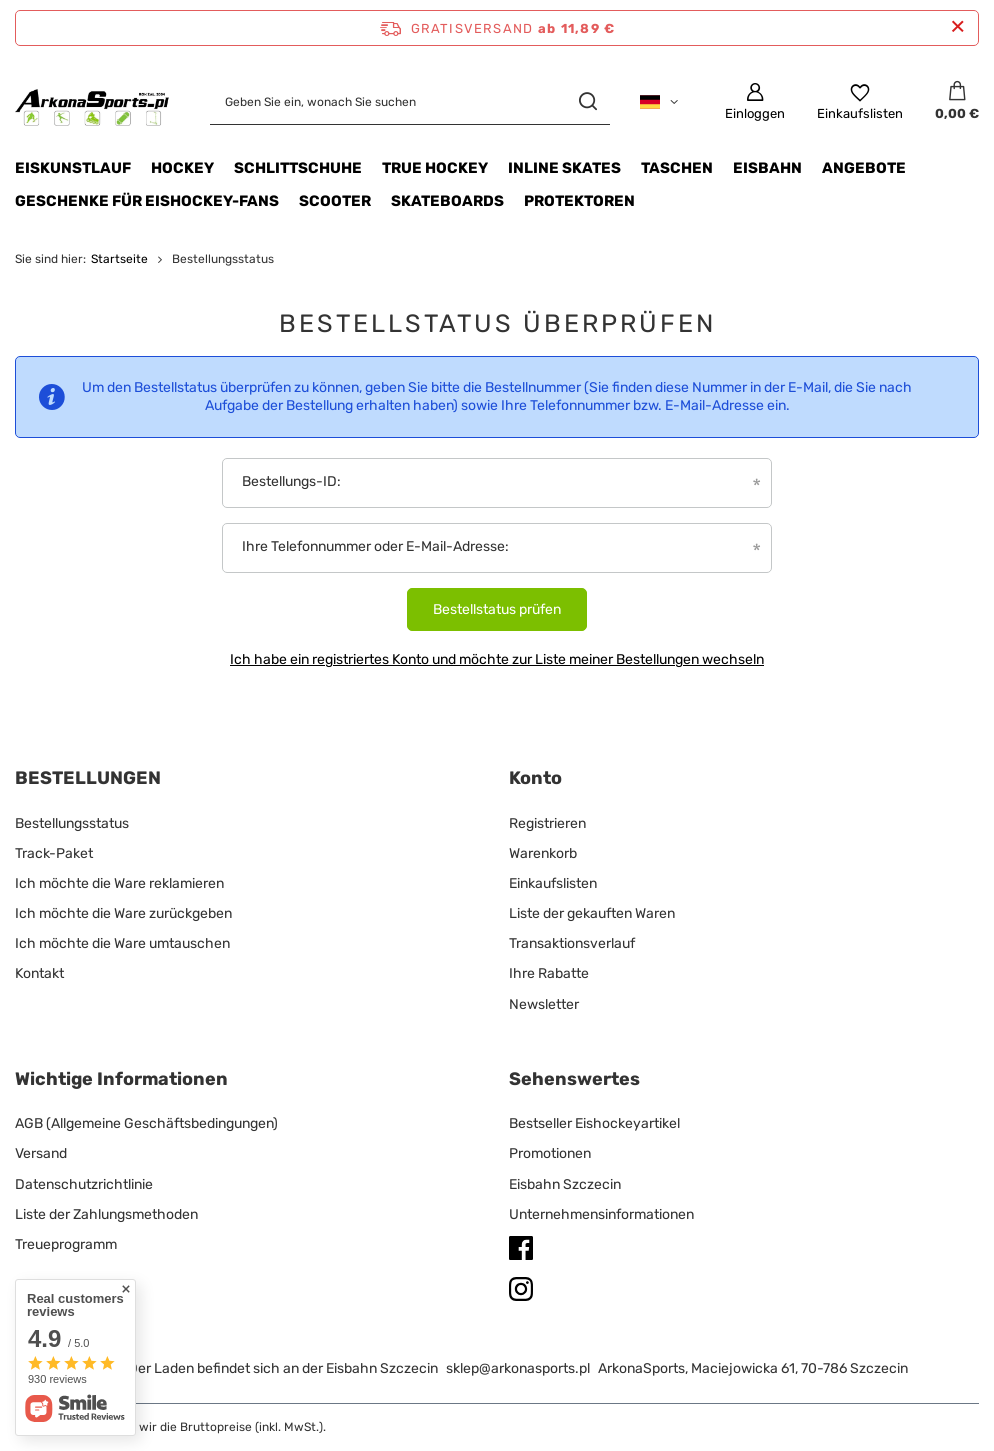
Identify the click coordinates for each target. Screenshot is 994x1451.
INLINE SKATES (564, 168)
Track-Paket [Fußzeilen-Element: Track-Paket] (54, 853)
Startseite (119, 259)
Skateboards (447, 201)
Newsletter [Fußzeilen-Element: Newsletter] (544, 1004)
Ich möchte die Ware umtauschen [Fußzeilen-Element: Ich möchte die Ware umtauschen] (122, 943)
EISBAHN (767, 168)
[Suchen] (587, 101)
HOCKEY (182, 168)
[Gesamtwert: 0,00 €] (957, 102)
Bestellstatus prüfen (497, 609)
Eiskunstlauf (73, 168)
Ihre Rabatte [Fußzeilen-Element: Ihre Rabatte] (549, 973)
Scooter (335, 201)
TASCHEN (677, 168)
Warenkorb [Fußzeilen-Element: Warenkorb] (543, 853)
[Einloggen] (755, 102)
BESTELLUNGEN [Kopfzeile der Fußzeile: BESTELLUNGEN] (88, 778)
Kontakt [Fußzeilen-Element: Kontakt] (39, 973)
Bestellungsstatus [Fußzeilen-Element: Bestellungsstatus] (72, 823)
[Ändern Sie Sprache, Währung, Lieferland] (659, 102)
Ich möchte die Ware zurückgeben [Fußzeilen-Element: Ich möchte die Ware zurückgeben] (123, 913)
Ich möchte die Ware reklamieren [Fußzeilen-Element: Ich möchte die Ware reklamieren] (119, 883)
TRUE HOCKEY (435, 168)
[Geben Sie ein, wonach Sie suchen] (410, 101)
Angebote (864, 168)
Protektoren (579, 201)
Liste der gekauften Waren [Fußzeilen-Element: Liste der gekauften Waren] (592, 913)
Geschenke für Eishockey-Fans (147, 201)
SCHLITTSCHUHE (298, 168)
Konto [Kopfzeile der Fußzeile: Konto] (535, 778)
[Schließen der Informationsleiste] (957, 27)
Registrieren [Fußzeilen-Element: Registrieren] (547, 823)
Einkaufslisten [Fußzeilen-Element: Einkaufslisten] (553, 883)
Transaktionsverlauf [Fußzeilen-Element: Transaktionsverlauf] (572, 943)
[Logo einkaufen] (92, 101)
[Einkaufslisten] (860, 102)
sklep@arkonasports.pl (518, 1368)
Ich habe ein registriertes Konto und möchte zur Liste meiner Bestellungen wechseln (497, 659)
